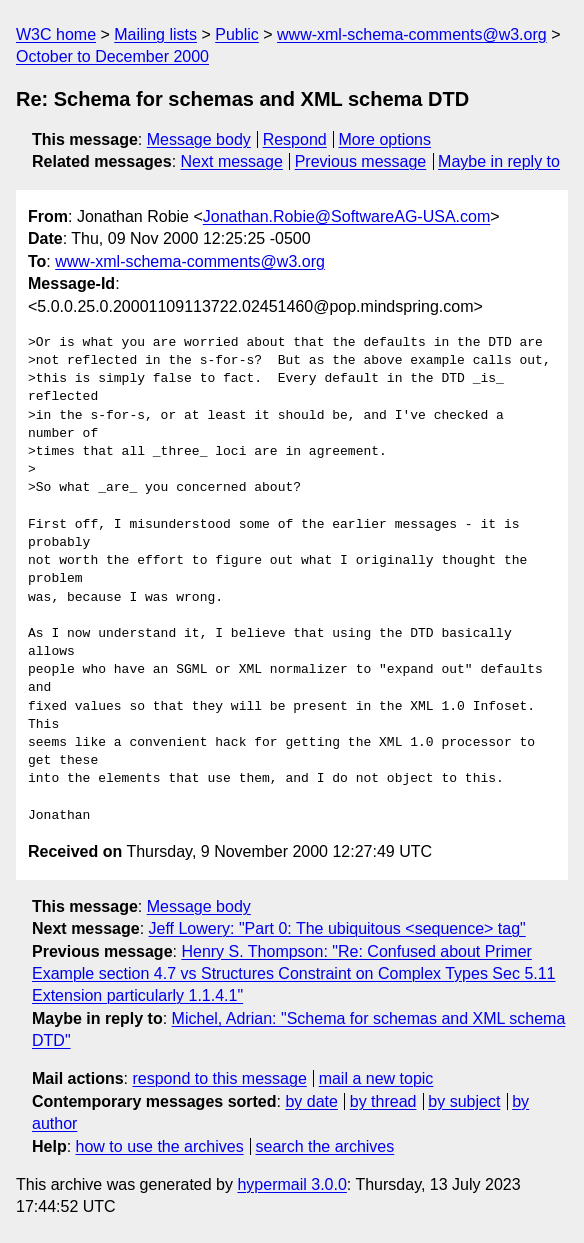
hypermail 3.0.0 (291, 1184)
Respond (295, 139)
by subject (464, 1101)
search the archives (325, 1146)
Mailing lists (155, 34)
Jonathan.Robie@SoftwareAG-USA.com (346, 216)
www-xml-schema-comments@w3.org (412, 34)
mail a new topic (376, 1078)
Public (237, 34)
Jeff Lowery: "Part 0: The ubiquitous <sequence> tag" (337, 928)
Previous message (361, 161)
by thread (383, 1101)
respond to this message (219, 1078)
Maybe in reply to (499, 161)
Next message (232, 161)
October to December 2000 (112, 56)
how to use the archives (160, 1146)
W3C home (56, 34)
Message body (199, 139)
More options (385, 139)
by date (311, 1101)
